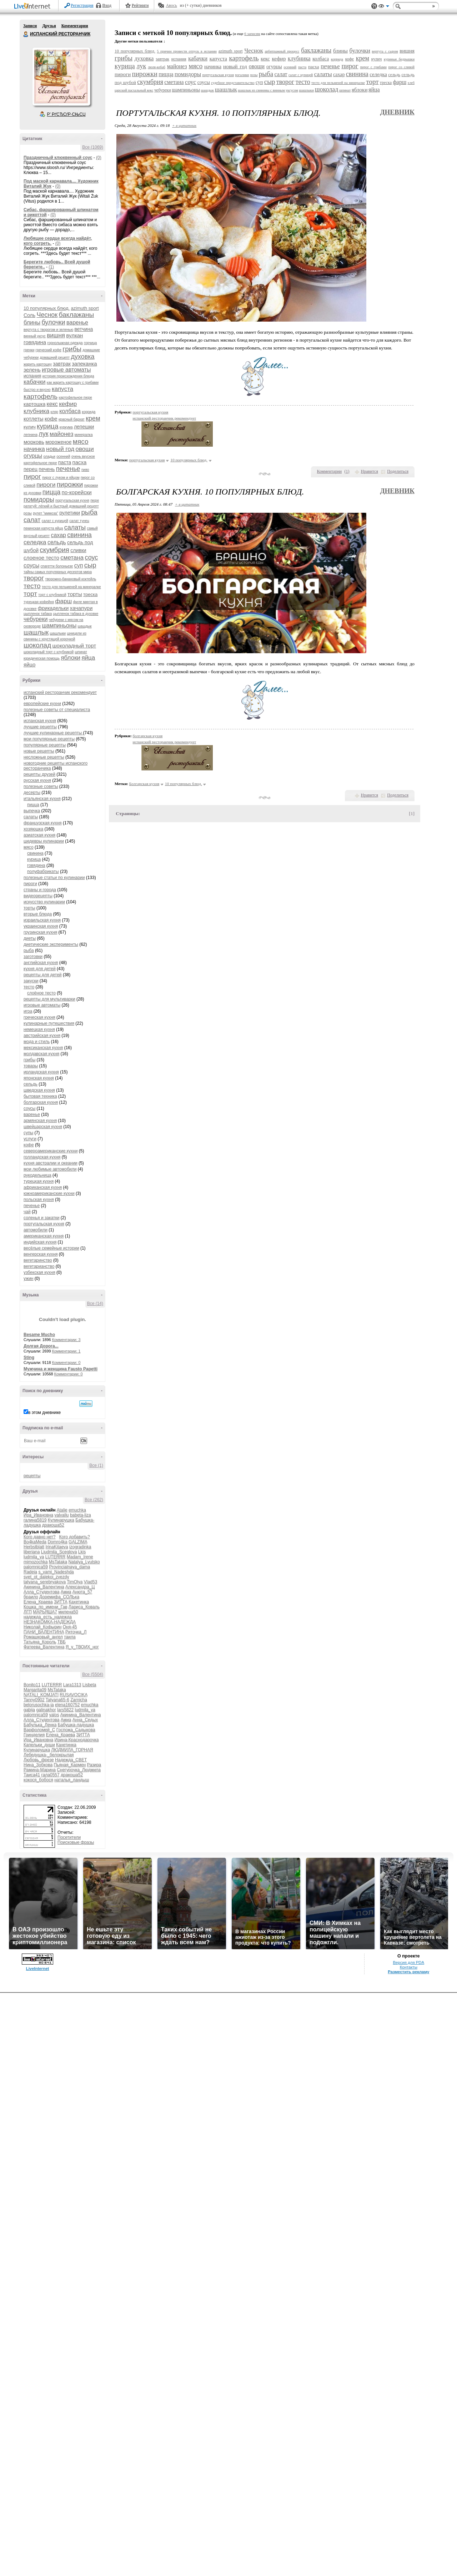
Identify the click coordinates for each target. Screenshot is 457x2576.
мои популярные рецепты (49, 738)
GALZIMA (78, 1541)
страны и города (40, 889)
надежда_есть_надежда (48, 1616)
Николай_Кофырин (42, 1626)
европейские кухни (42, 703)
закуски (31, 980)
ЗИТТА (60, 1601)
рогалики (242, 75)
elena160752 (67, 1704)
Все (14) (95, 1303)
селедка (35, 542)
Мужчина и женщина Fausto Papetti (60, 1368)
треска (90, 594)
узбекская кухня (39, 1272)
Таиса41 (32, 1774)
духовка (82, 356)
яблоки (70, 657)
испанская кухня (40, 720)
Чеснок (46, 314)
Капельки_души (39, 1744)
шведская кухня (39, 1090)
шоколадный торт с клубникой (49, 652)
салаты (75, 527)
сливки (78, 550)
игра (28, 1011)
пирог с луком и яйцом (60, 478)
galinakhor (46, 1709)
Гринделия (34, 1734)
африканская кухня (43, 1187)
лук (43, 433)
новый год (60, 449)
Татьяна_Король (40, 1641)
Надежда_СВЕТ (71, 1759)
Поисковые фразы (75, 1842)
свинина (79, 534)
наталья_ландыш (71, 1779)
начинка (34, 449)
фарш (63, 601)
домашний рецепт (55, 357)
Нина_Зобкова (38, 1764)
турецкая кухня (39, 1181)
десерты (32, 792)
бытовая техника (40, 1096)
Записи (30, 25)
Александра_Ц (80, 1586)
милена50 (68, 1611)
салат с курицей (55, 521)
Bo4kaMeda (35, 1541)
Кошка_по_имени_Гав (45, 1606)
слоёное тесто (41, 993)
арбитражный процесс (282, 51)
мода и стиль (37, 1041)
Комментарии (74, 25)
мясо (81, 441)
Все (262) (94, 1499)
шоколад (37, 645)
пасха (79, 462)
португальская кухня (72, 500)
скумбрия (54, 550)
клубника (36, 411)
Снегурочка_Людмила (79, 1769)
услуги (30, 1138)
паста (64, 462)
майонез (61, 434)
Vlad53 (90, 1581)
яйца (88, 657)
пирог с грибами (373, 67)
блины (32, 322)
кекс (52, 404)
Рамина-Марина (40, 1769)
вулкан (74, 335)
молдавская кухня (41, 1053)
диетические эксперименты (51, 944)
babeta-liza (80, 1515)
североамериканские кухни (50, 1150)
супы (28, 1132)
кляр (54, 412)
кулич (30, 427)
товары (31, 1065)
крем (93, 418)
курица (47, 426)
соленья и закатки (42, 1217)
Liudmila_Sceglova (59, 1551)
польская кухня (39, 1199)
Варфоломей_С (39, 1729)
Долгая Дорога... (41, 1346)
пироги (45, 484)
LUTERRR (55, 1556)
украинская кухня (41, 926)
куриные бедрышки (399, 59)
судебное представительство (232, 83)
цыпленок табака (38, 614)
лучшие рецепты (40, 726)
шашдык (85, 626)
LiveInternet (33, 6)
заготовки (33, 956)
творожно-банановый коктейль (70, 579)
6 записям (252, 34)
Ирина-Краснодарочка (77, 1739)
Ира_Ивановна (38, 1515)
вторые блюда (38, 914)
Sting (29, 1357)
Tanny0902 (34, 1699)
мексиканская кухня (43, 1047)
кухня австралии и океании (50, 1163)
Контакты (408, 1967)
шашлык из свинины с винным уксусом (268, 90)
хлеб (411, 83)
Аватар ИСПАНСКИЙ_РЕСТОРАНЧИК (61, 76)
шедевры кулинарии (44, 841)
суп (78, 565)
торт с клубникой (52, 595)
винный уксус (35, 336)
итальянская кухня (42, 798)
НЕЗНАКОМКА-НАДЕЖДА (50, 1621)
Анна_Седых (85, 1719)
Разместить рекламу (408, 1972)
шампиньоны (59, 625)
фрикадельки (53, 608)
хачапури (81, 608)
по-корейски (77, 492)
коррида (88, 412)
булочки (53, 322)
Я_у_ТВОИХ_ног (82, 1646)
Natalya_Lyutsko (84, 1561)
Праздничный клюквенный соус (58, 157)
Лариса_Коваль (84, 1606)
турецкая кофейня (39, 602)
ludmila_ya (34, 1556)
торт (30, 593)
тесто (32, 586)
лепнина (30, 435)
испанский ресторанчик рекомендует (60, 692)
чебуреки (35, 619)
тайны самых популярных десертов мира (58, 572)
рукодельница (37, 1175)
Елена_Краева (38, 1601)
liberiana (32, 1551)
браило (31, 1596)
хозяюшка (33, 829)
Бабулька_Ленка (40, 1724)
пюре (94, 500)
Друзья (49, 25)
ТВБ (61, 1641)
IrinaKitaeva (56, 1546)
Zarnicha (78, 1699)
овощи (85, 449)
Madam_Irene (80, 1556)
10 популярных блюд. (47, 308)
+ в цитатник (184, 125)
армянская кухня (40, 1120)
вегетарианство (39, 1266)
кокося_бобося (38, 1779)
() (347, 471)
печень (47, 469)
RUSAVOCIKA (73, 1694)
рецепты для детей (43, 974)
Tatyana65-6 (57, 1699)
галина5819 (35, 1520)
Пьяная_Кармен (70, 1764)
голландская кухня (42, 1157)
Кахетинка (79, 1601)
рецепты (32, 1475)
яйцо (29, 664)
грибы (71, 349)
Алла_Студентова (42, 1591)
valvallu (62, 1515)
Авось (171, 5)
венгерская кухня (41, 1254)
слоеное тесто (41, 558)
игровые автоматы (66, 370)
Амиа (66, 1591)
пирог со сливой (401, 67)
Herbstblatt (34, 1546)
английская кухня (41, 962)
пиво (85, 470)
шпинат (81, 652)
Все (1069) (92, 147)
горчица (90, 343)
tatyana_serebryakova (45, 1581)
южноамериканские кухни (49, 1193)
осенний (63, 456)
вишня (56, 335)
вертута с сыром (385, 51)
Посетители (69, 1837)
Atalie (62, 1510)
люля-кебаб (156, 67)
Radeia (30, 1571)
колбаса (70, 411)
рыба (89, 512)
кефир (68, 404)
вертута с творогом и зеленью (48, 330)
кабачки (34, 381)
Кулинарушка (61, 1520)
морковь (34, 442)
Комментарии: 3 (66, 1339)
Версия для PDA (408, 1962)
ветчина (84, 329)
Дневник (397, 112)
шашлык (36, 632)
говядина (35, 342)
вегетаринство (38, 1260)
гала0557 (50, 1774)
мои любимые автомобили (50, 1169)
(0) (98, 157)
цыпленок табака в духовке (76, 614)
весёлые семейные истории (51, 1248)
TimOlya (74, 1581)
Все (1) (96, 1465)
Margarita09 (35, 1689)
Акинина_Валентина (44, 1586)
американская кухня (44, 1236)
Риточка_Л (75, 1631)
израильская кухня (42, 920)
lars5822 (65, 1709)
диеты (30, 938)
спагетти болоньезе (57, 566)
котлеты (34, 419)
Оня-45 (70, 1626)
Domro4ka (57, 1541)
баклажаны (76, 314)
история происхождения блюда (68, 376)
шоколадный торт (74, 645)
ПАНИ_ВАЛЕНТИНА (44, 1631)
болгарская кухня (41, 1102)
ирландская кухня (41, 1071)
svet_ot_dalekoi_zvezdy (46, 1576)
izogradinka (80, 1546)
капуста (62, 389)
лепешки (84, 427)
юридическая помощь (42, 658)
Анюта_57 (82, 1591)
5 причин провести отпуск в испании (187, 51)
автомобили (35, 1229)
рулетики (69, 513)
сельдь (56, 542)
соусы (31, 565)
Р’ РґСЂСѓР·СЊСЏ (66, 114)
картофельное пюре (75, 397)
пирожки (70, 484)
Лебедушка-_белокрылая (49, 1754)
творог (34, 578)
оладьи (49, 456)
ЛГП (28, 1611)
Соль (29, 315)
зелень (32, 370)
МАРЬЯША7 (45, 1611)
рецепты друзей (39, 774)
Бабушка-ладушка (76, 1724)
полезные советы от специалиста (57, 709)
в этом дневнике (44, 1412)
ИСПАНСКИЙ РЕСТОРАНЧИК (26, 34)
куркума (66, 427)
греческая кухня (39, 1017)
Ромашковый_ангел (43, 1636)
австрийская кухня (42, 1035)
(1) (51, 266)
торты (74, 594)
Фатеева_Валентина (44, 1646)
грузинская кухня (40, 932)
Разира (94, 1764)
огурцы (33, 456)
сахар (58, 535)
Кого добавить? (74, 1536)
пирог (32, 476)
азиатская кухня (39, 835)
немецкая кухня (39, 1029)
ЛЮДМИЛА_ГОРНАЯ (72, 1749)
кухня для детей (40, 968)
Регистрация (82, 5)
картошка (34, 404)
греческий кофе (48, 350)
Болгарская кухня (144, 783)
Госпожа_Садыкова (75, 1729)
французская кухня (43, 822)
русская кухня (37, 780)
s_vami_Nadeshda (56, 1571)
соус (91, 557)
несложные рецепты (44, 757)
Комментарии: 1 (66, 1351)
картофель (40, 396)
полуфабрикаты (43, 871)
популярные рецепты (45, 745)
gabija (29, 1709)
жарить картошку (38, 364)
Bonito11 (32, 1684)
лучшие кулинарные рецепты (53, 732)
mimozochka (35, 1561)
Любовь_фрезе (39, 1759)
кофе (51, 419)
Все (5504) (92, 1674)
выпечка (32, 810)
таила (69, 1636)
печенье (68, 468)
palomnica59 (36, 1566)
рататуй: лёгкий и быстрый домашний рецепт (61, 506)
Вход (106, 5)
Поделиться (397, 471)
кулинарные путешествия (49, 1023)
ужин (29, 1278)
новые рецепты (39, 751)
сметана (72, 557)
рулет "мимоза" (45, 513)
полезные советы (41, 786)
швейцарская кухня (43, 1126)
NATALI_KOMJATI (41, 1694)
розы (28, 513)
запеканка (84, 364)
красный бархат (72, 419)
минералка (84, 435)
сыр (90, 565)
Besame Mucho (39, 1334)
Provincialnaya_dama (69, 1566)
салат (32, 519)
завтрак (61, 364)
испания (32, 375)
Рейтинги (140, 5)
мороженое (58, 442)
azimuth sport (85, 308)
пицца (51, 492)
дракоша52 (53, 1525)
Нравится (369, 471)
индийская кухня (40, 1242)
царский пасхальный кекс (134, 90)
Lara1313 (72, 1684)
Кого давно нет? (40, 1536)
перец (30, 469)
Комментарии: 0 (66, 1362)
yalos (54, 1714)
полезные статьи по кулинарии (54, 877)
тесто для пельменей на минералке (71, 587)
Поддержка (374, 6)
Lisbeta (89, 1684)
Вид (383, 7)
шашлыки (58, 633)
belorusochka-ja (39, 1704)
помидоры (39, 499)
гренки (29, 350)
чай (27, 1211)
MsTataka (58, 1561)
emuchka (77, 1510)
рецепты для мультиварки (49, 999)
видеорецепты (38, 895)
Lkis (82, 1551)
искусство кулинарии (44, 901)
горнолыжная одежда (65, 343)
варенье (77, 322)
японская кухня (39, 1078)
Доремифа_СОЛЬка (59, 1596)
